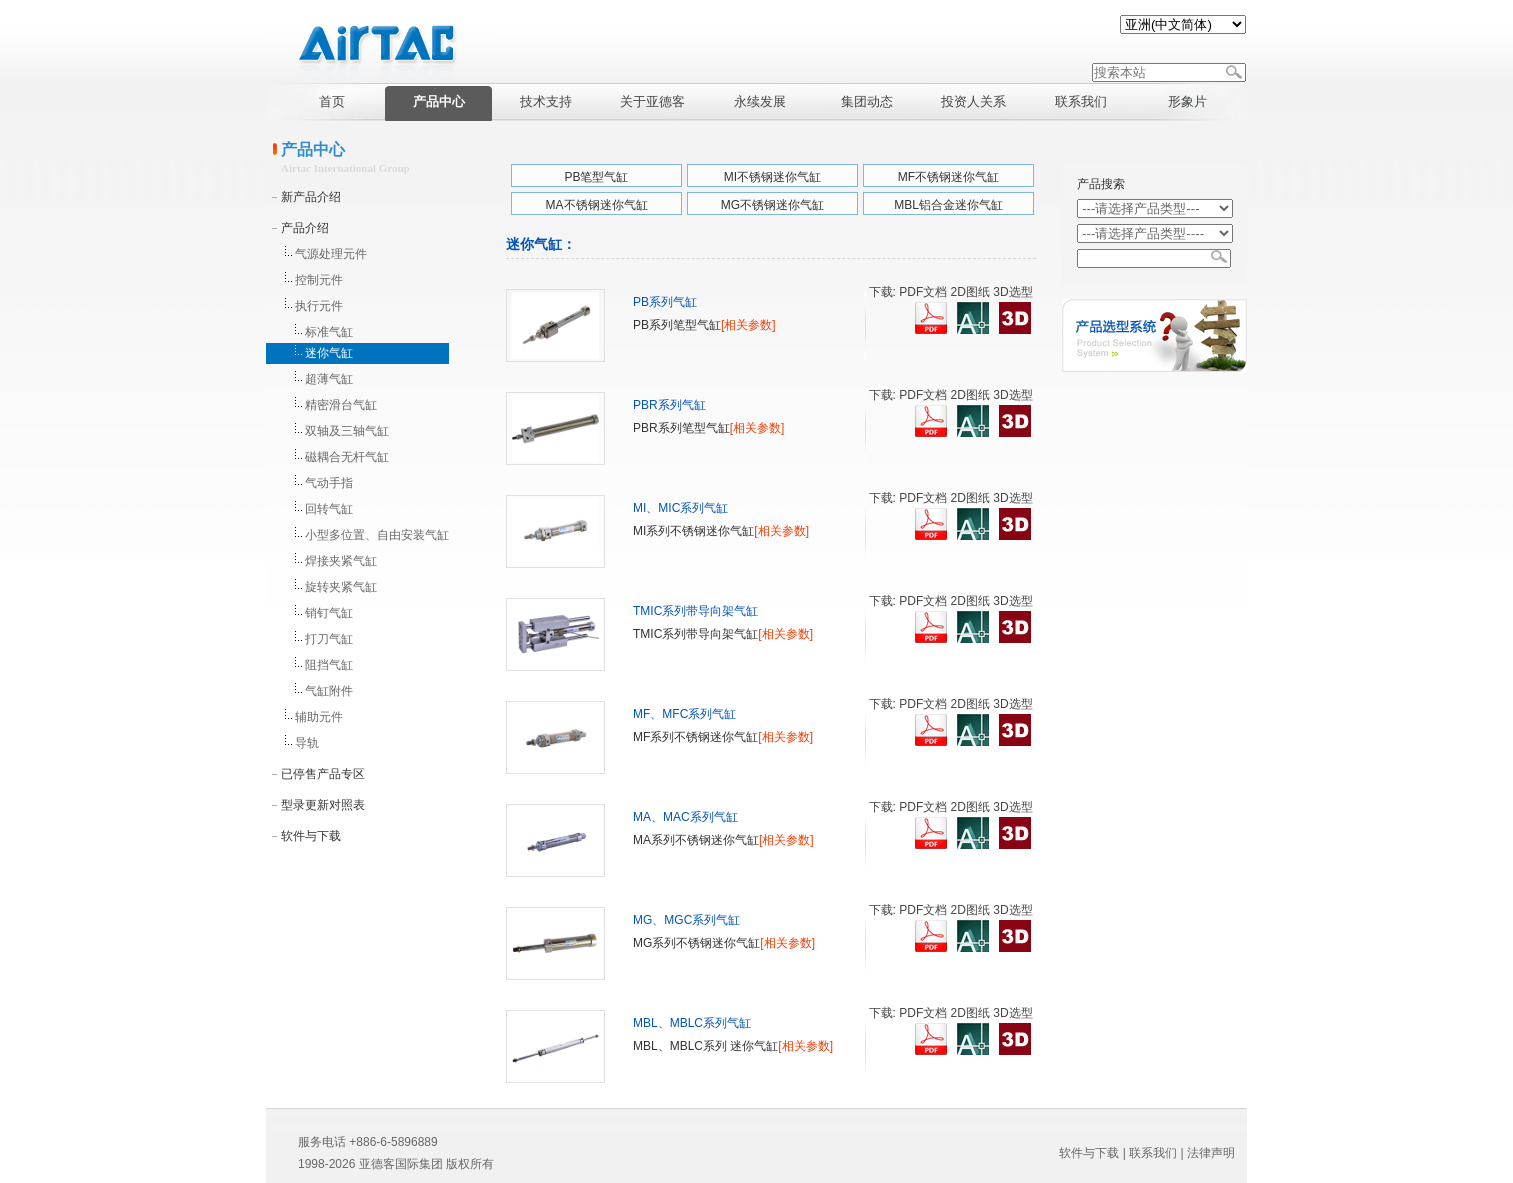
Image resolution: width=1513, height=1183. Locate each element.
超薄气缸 (329, 379)
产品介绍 (305, 228)
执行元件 (319, 306)
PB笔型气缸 (596, 177)
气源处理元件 (331, 254)
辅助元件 (319, 717)
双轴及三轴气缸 (347, 431)
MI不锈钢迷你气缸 (772, 177)
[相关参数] (748, 325)
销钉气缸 (329, 613)
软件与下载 (311, 836)
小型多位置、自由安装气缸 (377, 535)
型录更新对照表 (323, 805)
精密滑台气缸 (341, 405)
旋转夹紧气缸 (341, 587)
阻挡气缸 (329, 665)
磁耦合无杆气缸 (347, 457)
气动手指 (329, 483)
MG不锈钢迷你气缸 (772, 205)
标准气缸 (329, 332)
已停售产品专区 (323, 774)
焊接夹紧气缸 (341, 561)
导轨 (307, 743)
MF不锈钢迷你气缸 (948, 177)
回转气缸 (329, 509)
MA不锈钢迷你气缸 (597, 205)
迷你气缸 (329, 353)
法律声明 (1211, 1153)
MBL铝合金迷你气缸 (948, 205)
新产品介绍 (311, 197)
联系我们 (1153, 1153)
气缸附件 (329, 691)
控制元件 (319, 280)
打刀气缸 (329, 639)
